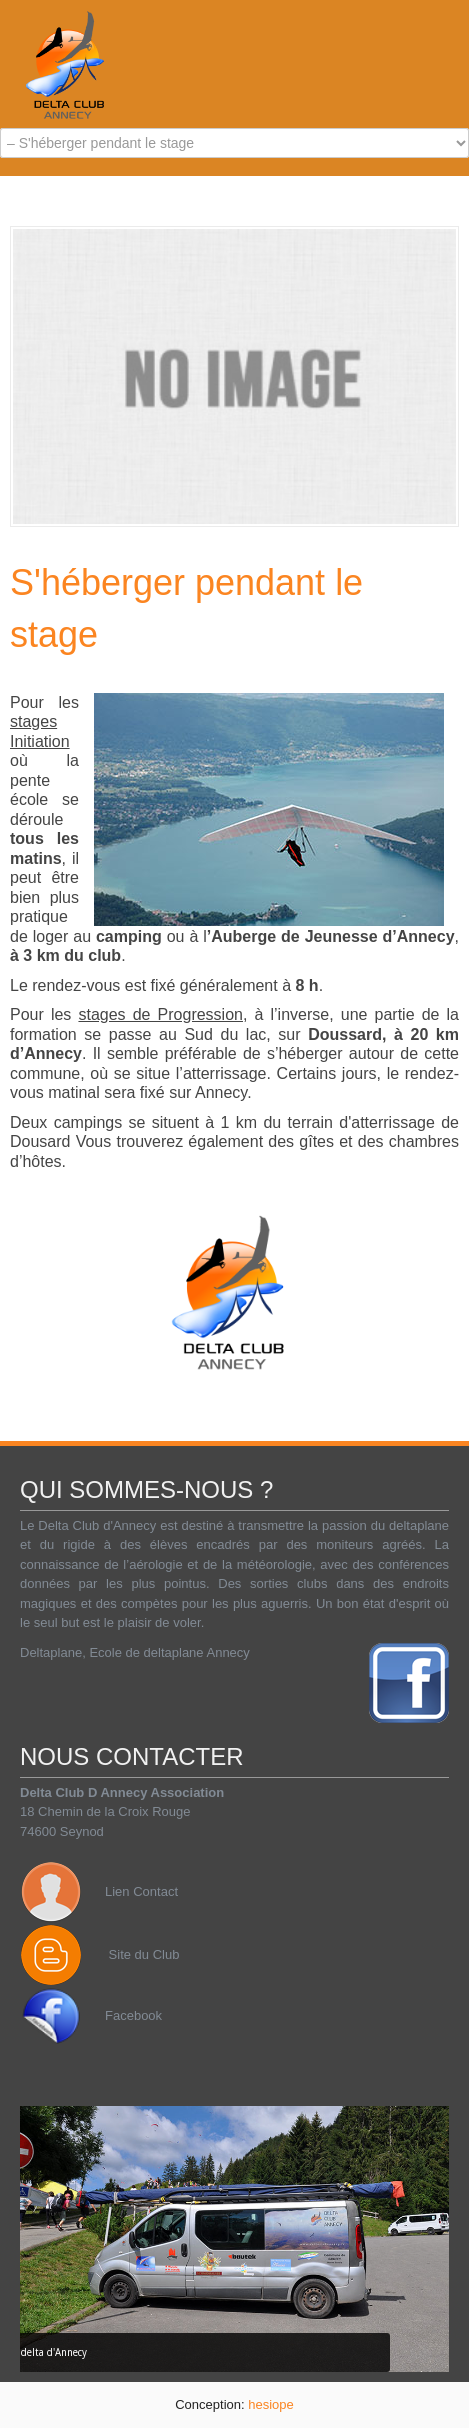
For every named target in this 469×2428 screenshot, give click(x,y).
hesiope (271, 2404)
